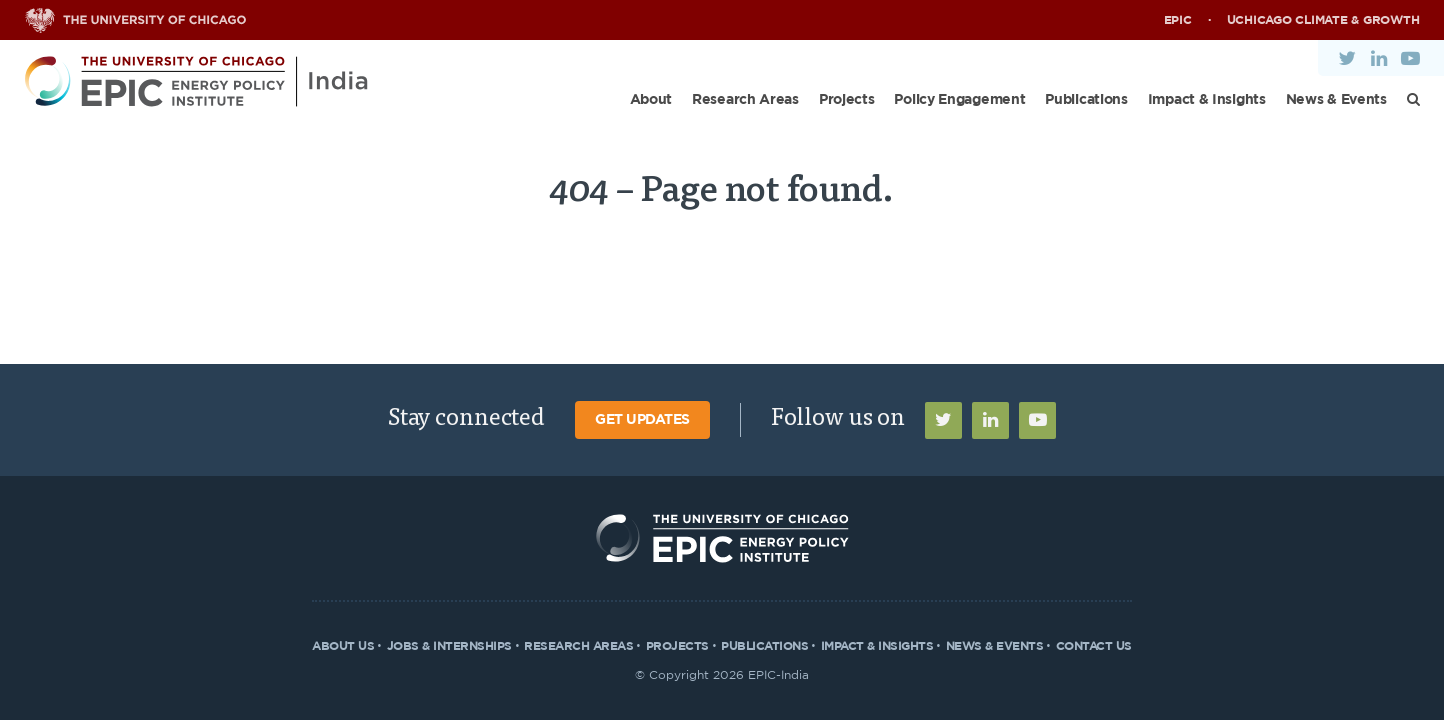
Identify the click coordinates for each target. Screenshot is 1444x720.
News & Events (1336, 100)
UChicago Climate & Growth (1323, 20)
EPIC (1178, 20)
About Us (343, 646)
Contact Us (1094, 646)
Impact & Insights (1207, 100)
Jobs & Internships (449, 646)
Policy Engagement (959, 100)
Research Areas (745, 100)
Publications (1086, 100)
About (651, 100)
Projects (847, 100)
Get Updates (642, 420)
